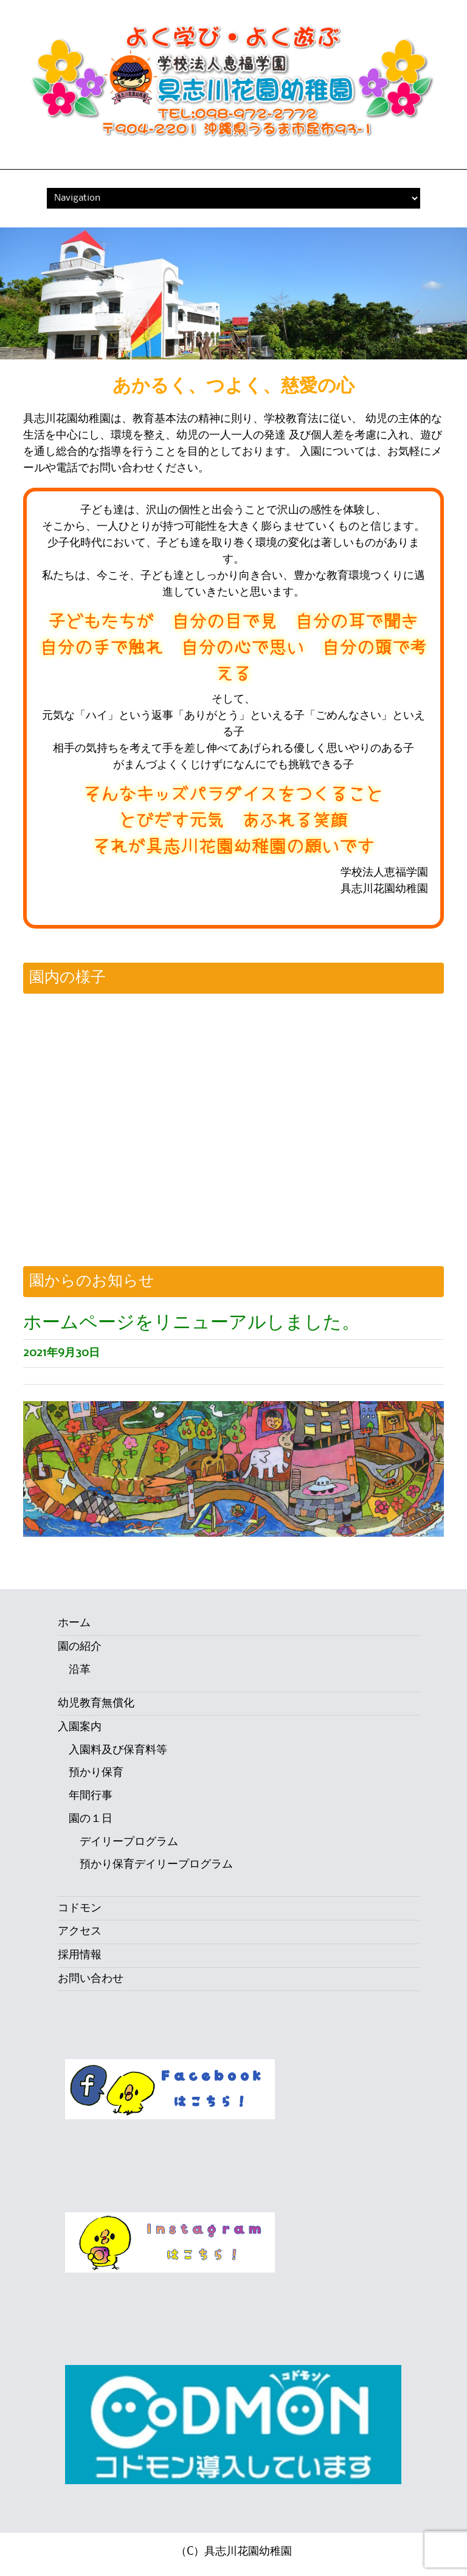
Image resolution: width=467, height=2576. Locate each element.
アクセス (80, 1931)
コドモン (80, 1908)
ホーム (74, 1623)
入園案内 (80, 1727)
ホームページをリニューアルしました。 (191, 1323)
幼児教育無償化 (96, 1703)
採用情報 (80, 1955)
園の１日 (90, 1818)
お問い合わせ (90, 1978)
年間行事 (90, 1795)
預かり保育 (96, 1772)
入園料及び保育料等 (118, 1750)
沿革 (80, 1669)
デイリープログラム (129, 1842)
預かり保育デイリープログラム (156, 1864)
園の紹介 (80, 1646)
